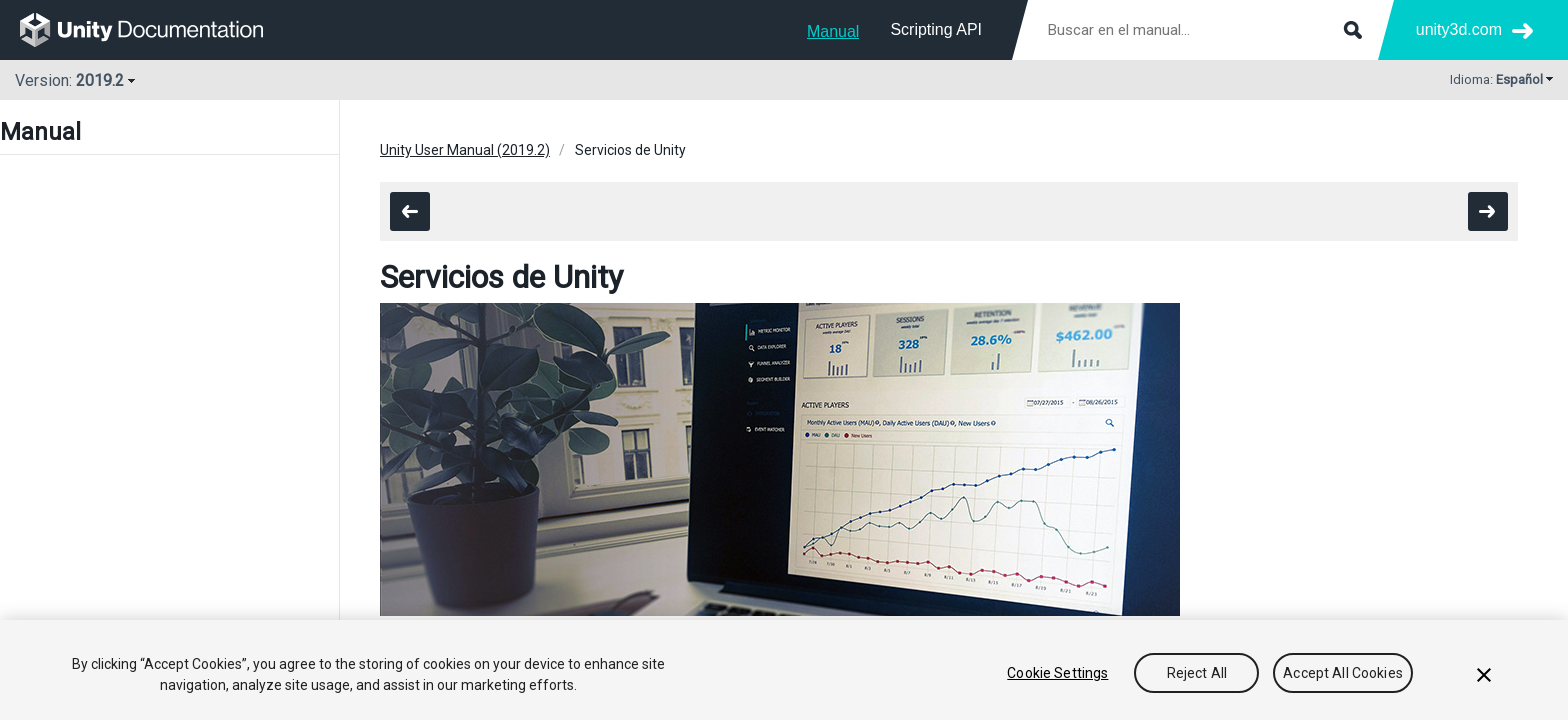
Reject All (1197, 673)
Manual (833, 31)
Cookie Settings (1057, 673)
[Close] (1484, 675)
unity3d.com (1459, 29)
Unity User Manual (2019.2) (465, 150)
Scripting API (936, 29)
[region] (784, 670)
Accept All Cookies (1343, 673)
